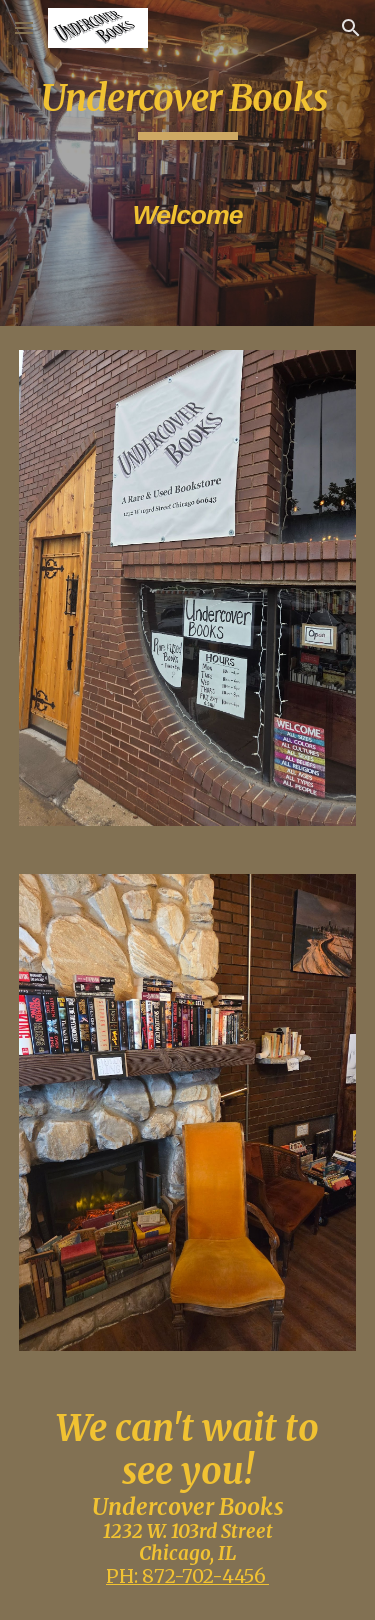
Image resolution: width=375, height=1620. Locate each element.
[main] (188, 163)
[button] (24, 27)
